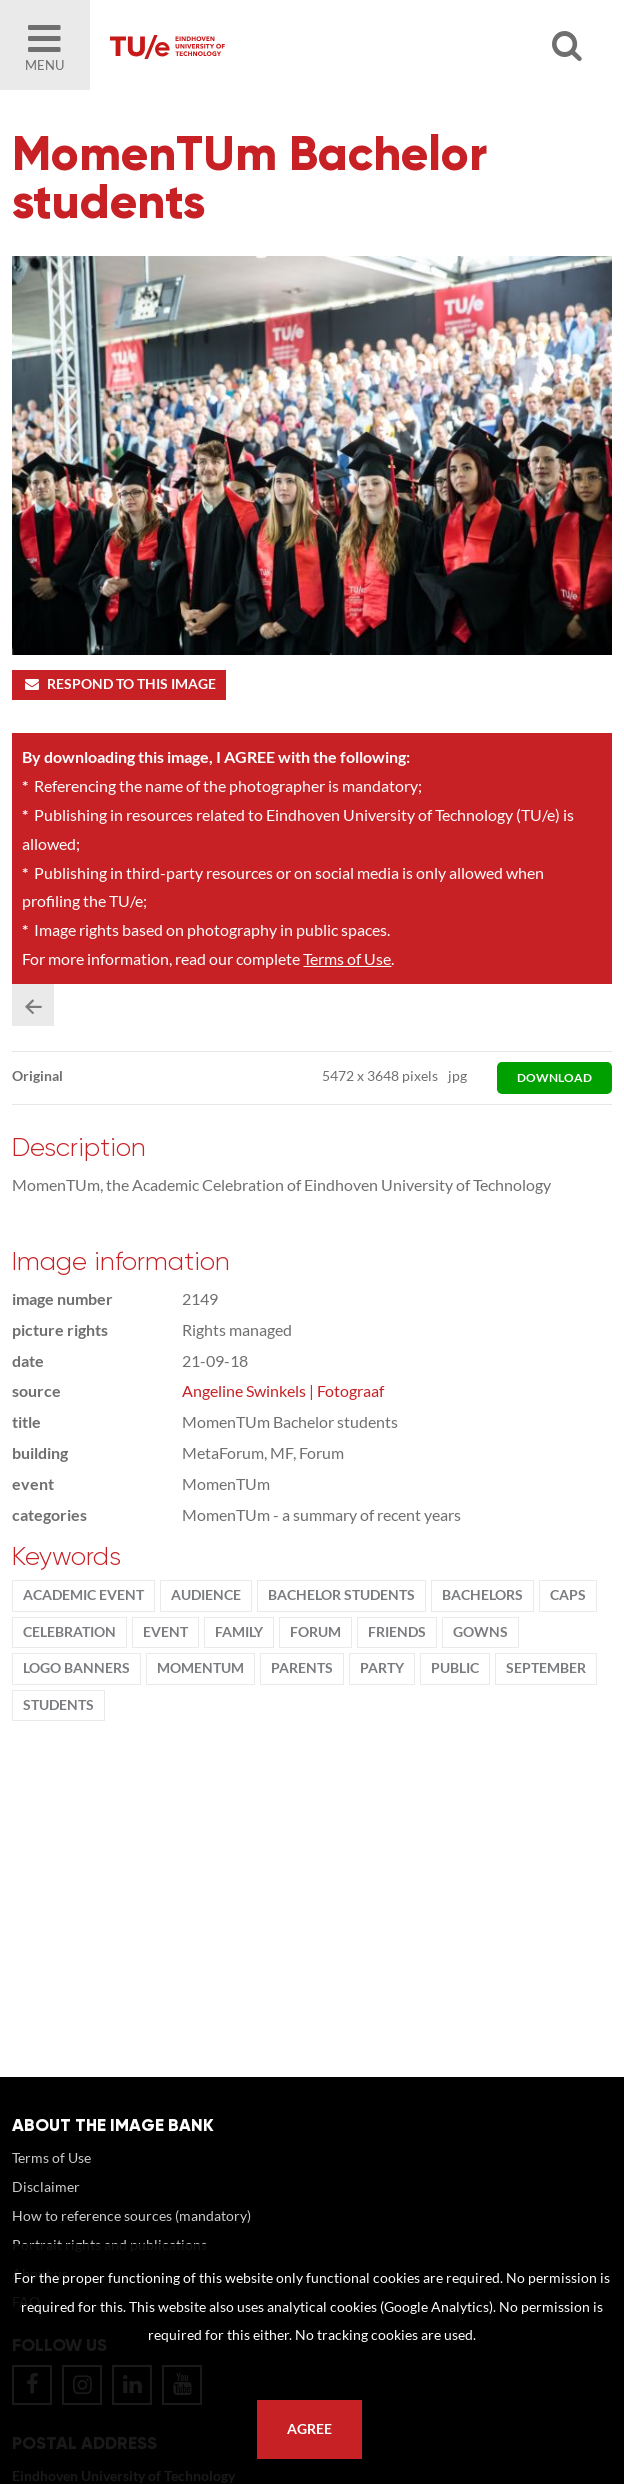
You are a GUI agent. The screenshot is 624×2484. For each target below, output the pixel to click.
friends (397, 1632)
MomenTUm (200, 1668)
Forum (315, 1632)
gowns (480, 1632)
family (239, 1632)
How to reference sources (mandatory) (131, 2215)
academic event (83, 1595)
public (455, 1668)
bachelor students (341, 1595)
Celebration (69, 1632)
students (58, 1705)
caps (568, 1595)
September (546, 1668)
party (382, 1668)
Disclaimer (46, 2186)
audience (206, 1595)
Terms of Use (347, 958)
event (165, 1632)
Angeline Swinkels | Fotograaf (283, 1390)
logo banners (76, 1668)
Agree (309, 2429)
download (554, 1077)
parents (302, 1668)
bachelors (482, 1595)
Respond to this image (118, 684)
